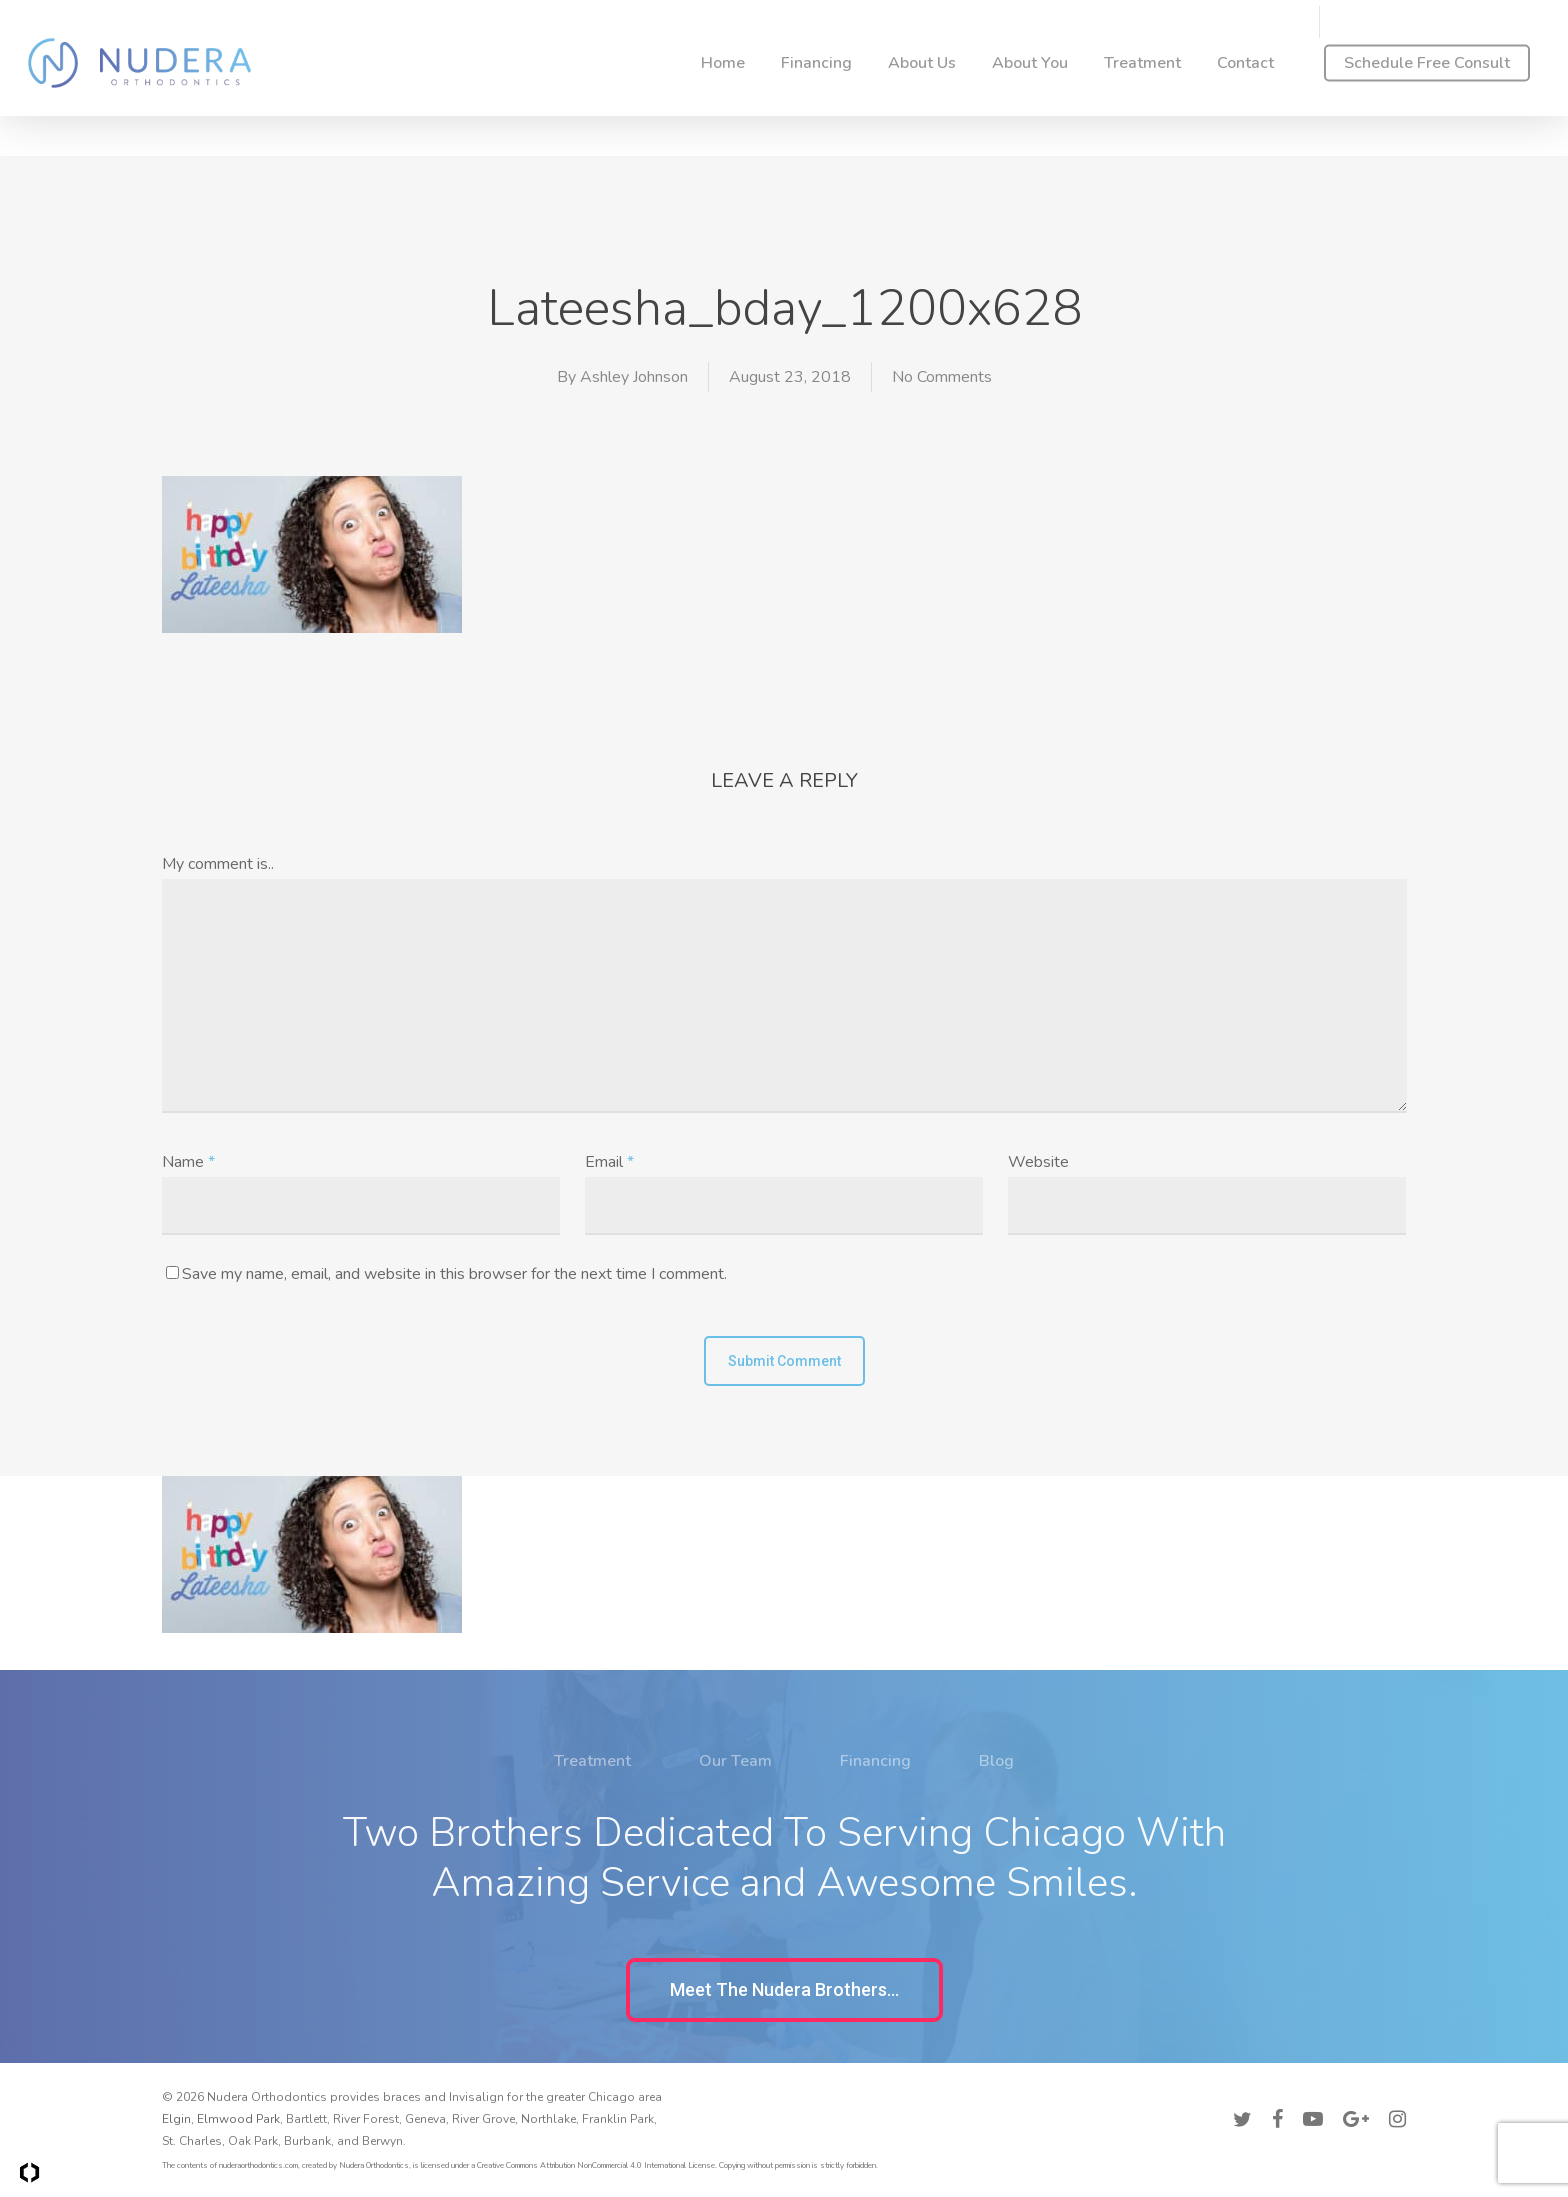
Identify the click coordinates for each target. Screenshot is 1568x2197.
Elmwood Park (238, 2119)
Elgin (176, 2119)
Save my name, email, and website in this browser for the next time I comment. (454, 1274)
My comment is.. (218, 864)
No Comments (942, 377)
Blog (996, 1819)
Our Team (735, 1819)
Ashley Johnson (634, 377)
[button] (784, 1990)
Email (609, 1162)
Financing (875, 1819)
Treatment (592, 1819)
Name (188, 1162)
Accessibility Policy (1351, 2094)
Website (1038, 1162)
